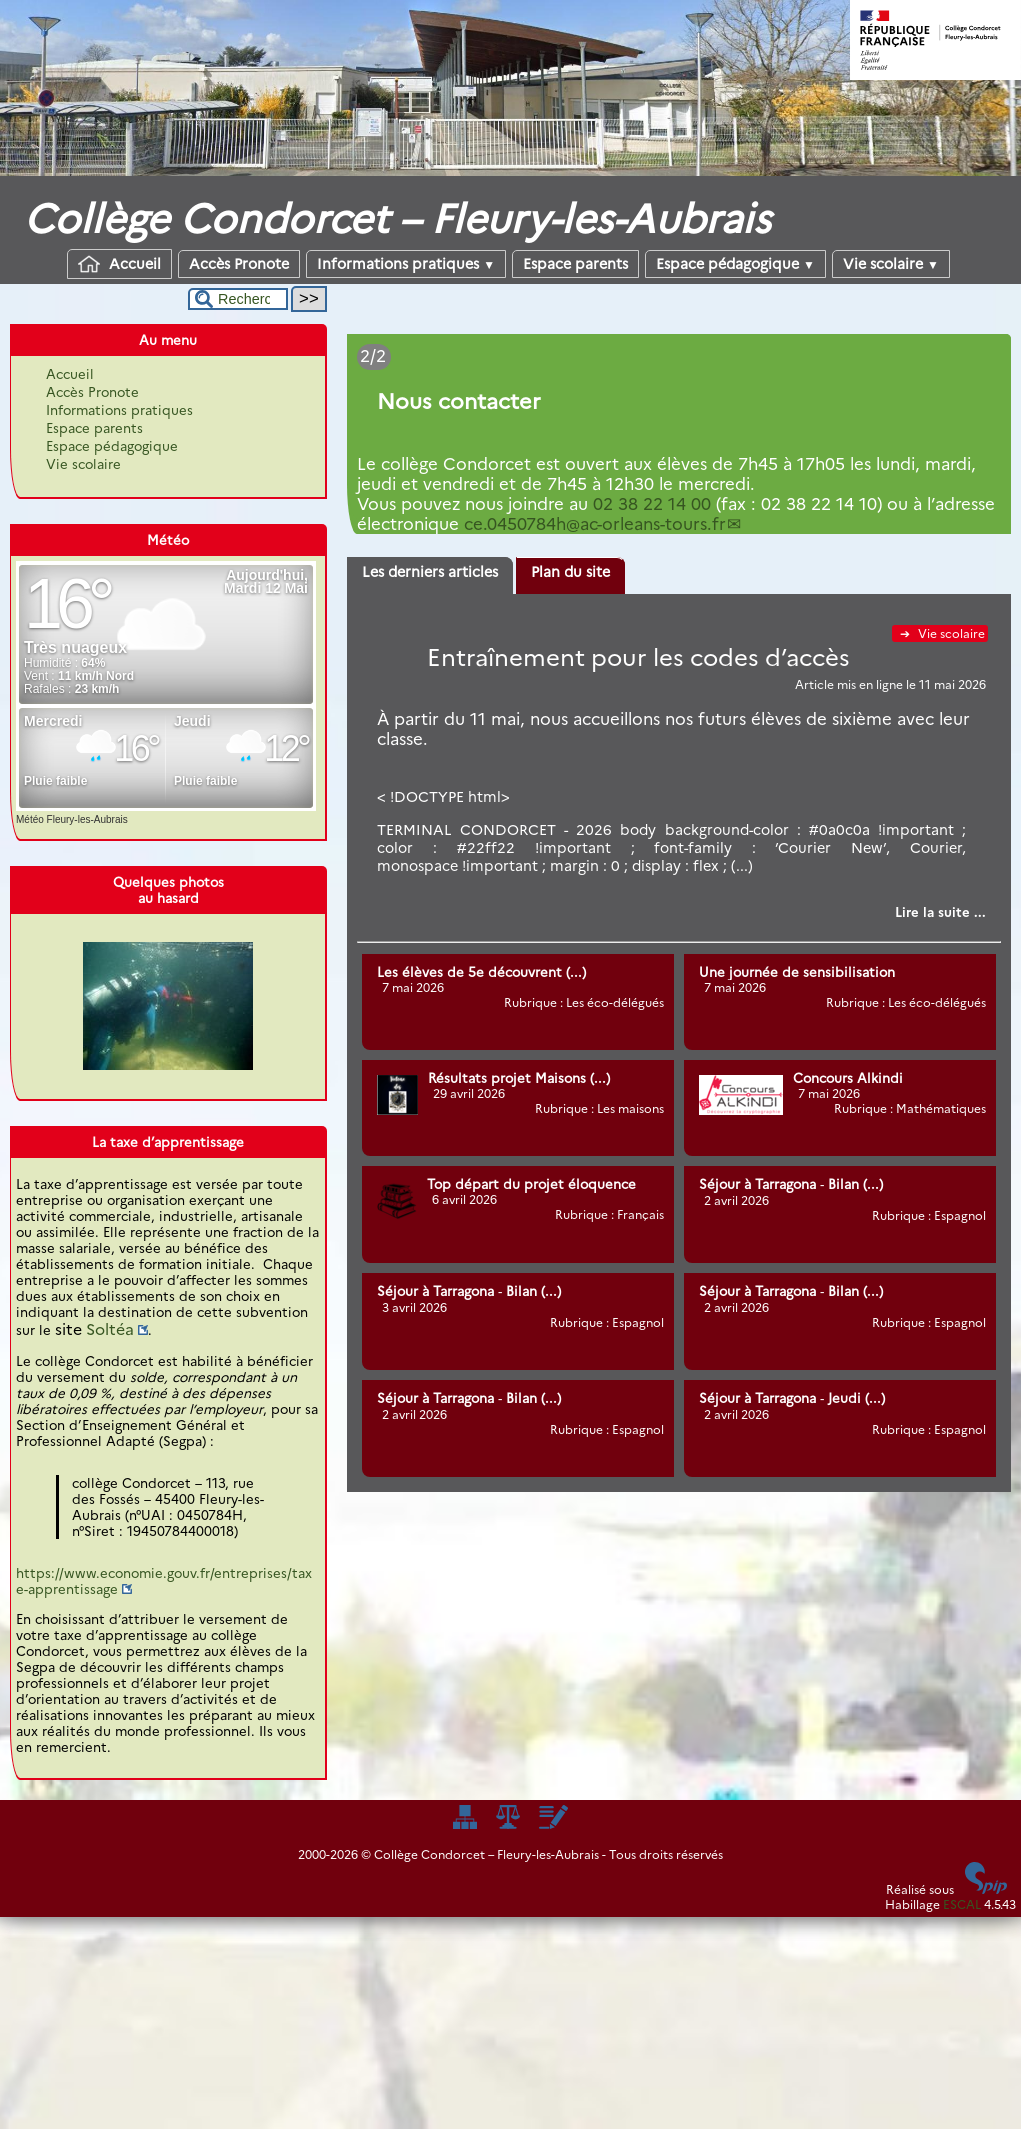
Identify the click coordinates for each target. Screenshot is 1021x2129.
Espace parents (575, 264)
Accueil (119, 264)
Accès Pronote (239, 264)
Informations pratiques (406, 264)
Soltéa (110, 1329)
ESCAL (962, 1904)
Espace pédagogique (735, 264)
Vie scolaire (891, 264)
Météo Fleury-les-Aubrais (72, 819)
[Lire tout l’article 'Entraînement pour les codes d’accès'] (940, 912)
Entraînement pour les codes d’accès (638, 657)
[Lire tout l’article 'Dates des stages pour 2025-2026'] (679, 393)
